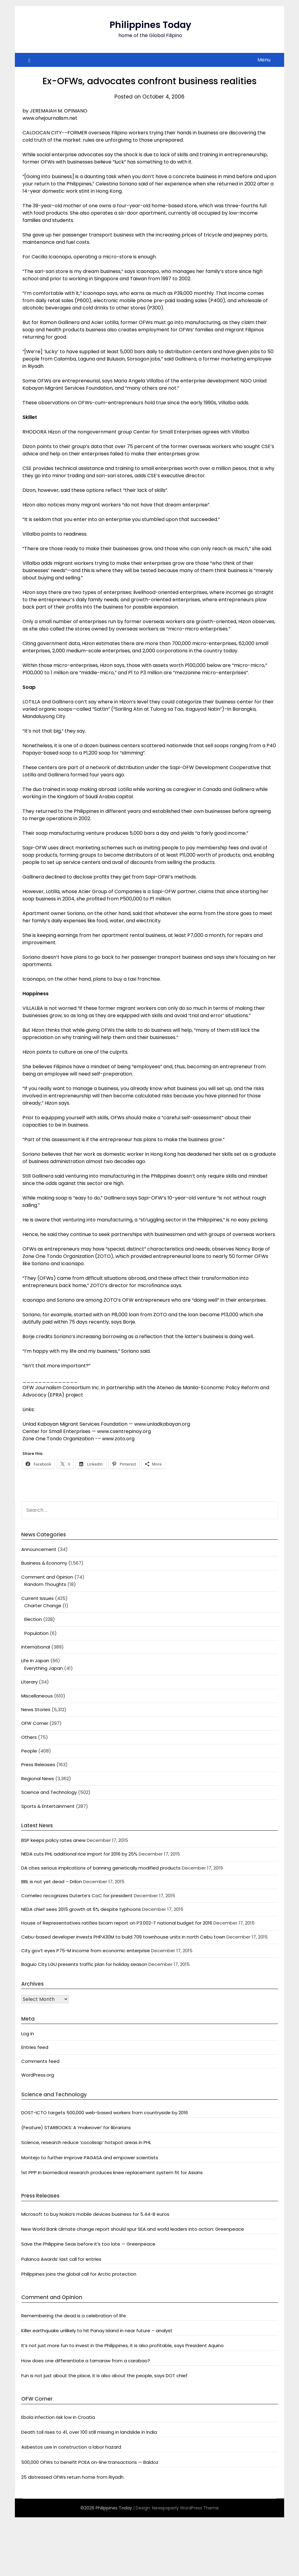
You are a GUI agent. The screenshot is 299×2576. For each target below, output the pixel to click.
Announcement (38, 1549)
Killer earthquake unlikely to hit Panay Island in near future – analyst (96, 2330)
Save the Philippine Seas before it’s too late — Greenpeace (88, 2244)
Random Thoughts (45, 1584)
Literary (29, 1682)
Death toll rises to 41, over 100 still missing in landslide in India (89, 2432)
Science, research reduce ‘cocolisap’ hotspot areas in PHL (86, 2142)
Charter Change (42, 1605)
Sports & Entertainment (48, 1806)
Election (33, 1619)
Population (36, 1633)
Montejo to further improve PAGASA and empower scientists (89, 2157)
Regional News (37, 1778)
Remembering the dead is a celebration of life (73, 2315)
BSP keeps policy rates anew (53, 1840)
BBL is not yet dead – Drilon (51, 1881)
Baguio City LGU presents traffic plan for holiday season (84, 1964)
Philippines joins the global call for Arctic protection (78, 2274)
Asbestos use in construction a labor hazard (71, 2447)
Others (29, 1737)
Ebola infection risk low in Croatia (58, 2417)
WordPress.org (37, 2075)
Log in (27, 2033)
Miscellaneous (37, 1696)
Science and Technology (49, 1792)
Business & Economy (44, 1563)
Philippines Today (150, 25)
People (29, 1751)
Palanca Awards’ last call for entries (61, 2259)
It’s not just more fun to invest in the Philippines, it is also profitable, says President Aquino (122, 2345)
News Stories (35, 1709)
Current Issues (37, 1598)
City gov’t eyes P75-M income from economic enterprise (85, 1950)
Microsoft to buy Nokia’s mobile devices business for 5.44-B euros (95, 2214)
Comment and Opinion (47, 1577)
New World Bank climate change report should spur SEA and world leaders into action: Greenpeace (132, 2229)
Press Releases (38, 1764)
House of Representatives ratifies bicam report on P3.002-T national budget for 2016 (116, 1923)
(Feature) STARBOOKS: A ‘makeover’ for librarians (76, 2127)
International (35, 1647)
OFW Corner (34, 1723)
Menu (263, 59)
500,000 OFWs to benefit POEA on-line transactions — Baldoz (89, 2462)
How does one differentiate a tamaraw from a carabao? (85, 2360)
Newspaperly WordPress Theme (185, 2508)
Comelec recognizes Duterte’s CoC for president (77, 1895)
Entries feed (34, 2047)
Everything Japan (43, 1668)
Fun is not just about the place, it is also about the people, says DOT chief (104, 2375)
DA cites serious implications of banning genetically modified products (101, 1868)
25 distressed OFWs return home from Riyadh (72, 2477)
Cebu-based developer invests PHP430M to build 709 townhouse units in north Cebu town (123, 1937)
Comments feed (40, 2061)
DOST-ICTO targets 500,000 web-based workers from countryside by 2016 (104, 2112)
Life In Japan (35, 1660)
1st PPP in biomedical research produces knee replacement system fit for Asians (112, 2172)
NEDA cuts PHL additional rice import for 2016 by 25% (79, 1854)
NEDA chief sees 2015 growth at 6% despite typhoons (81, 1909)
